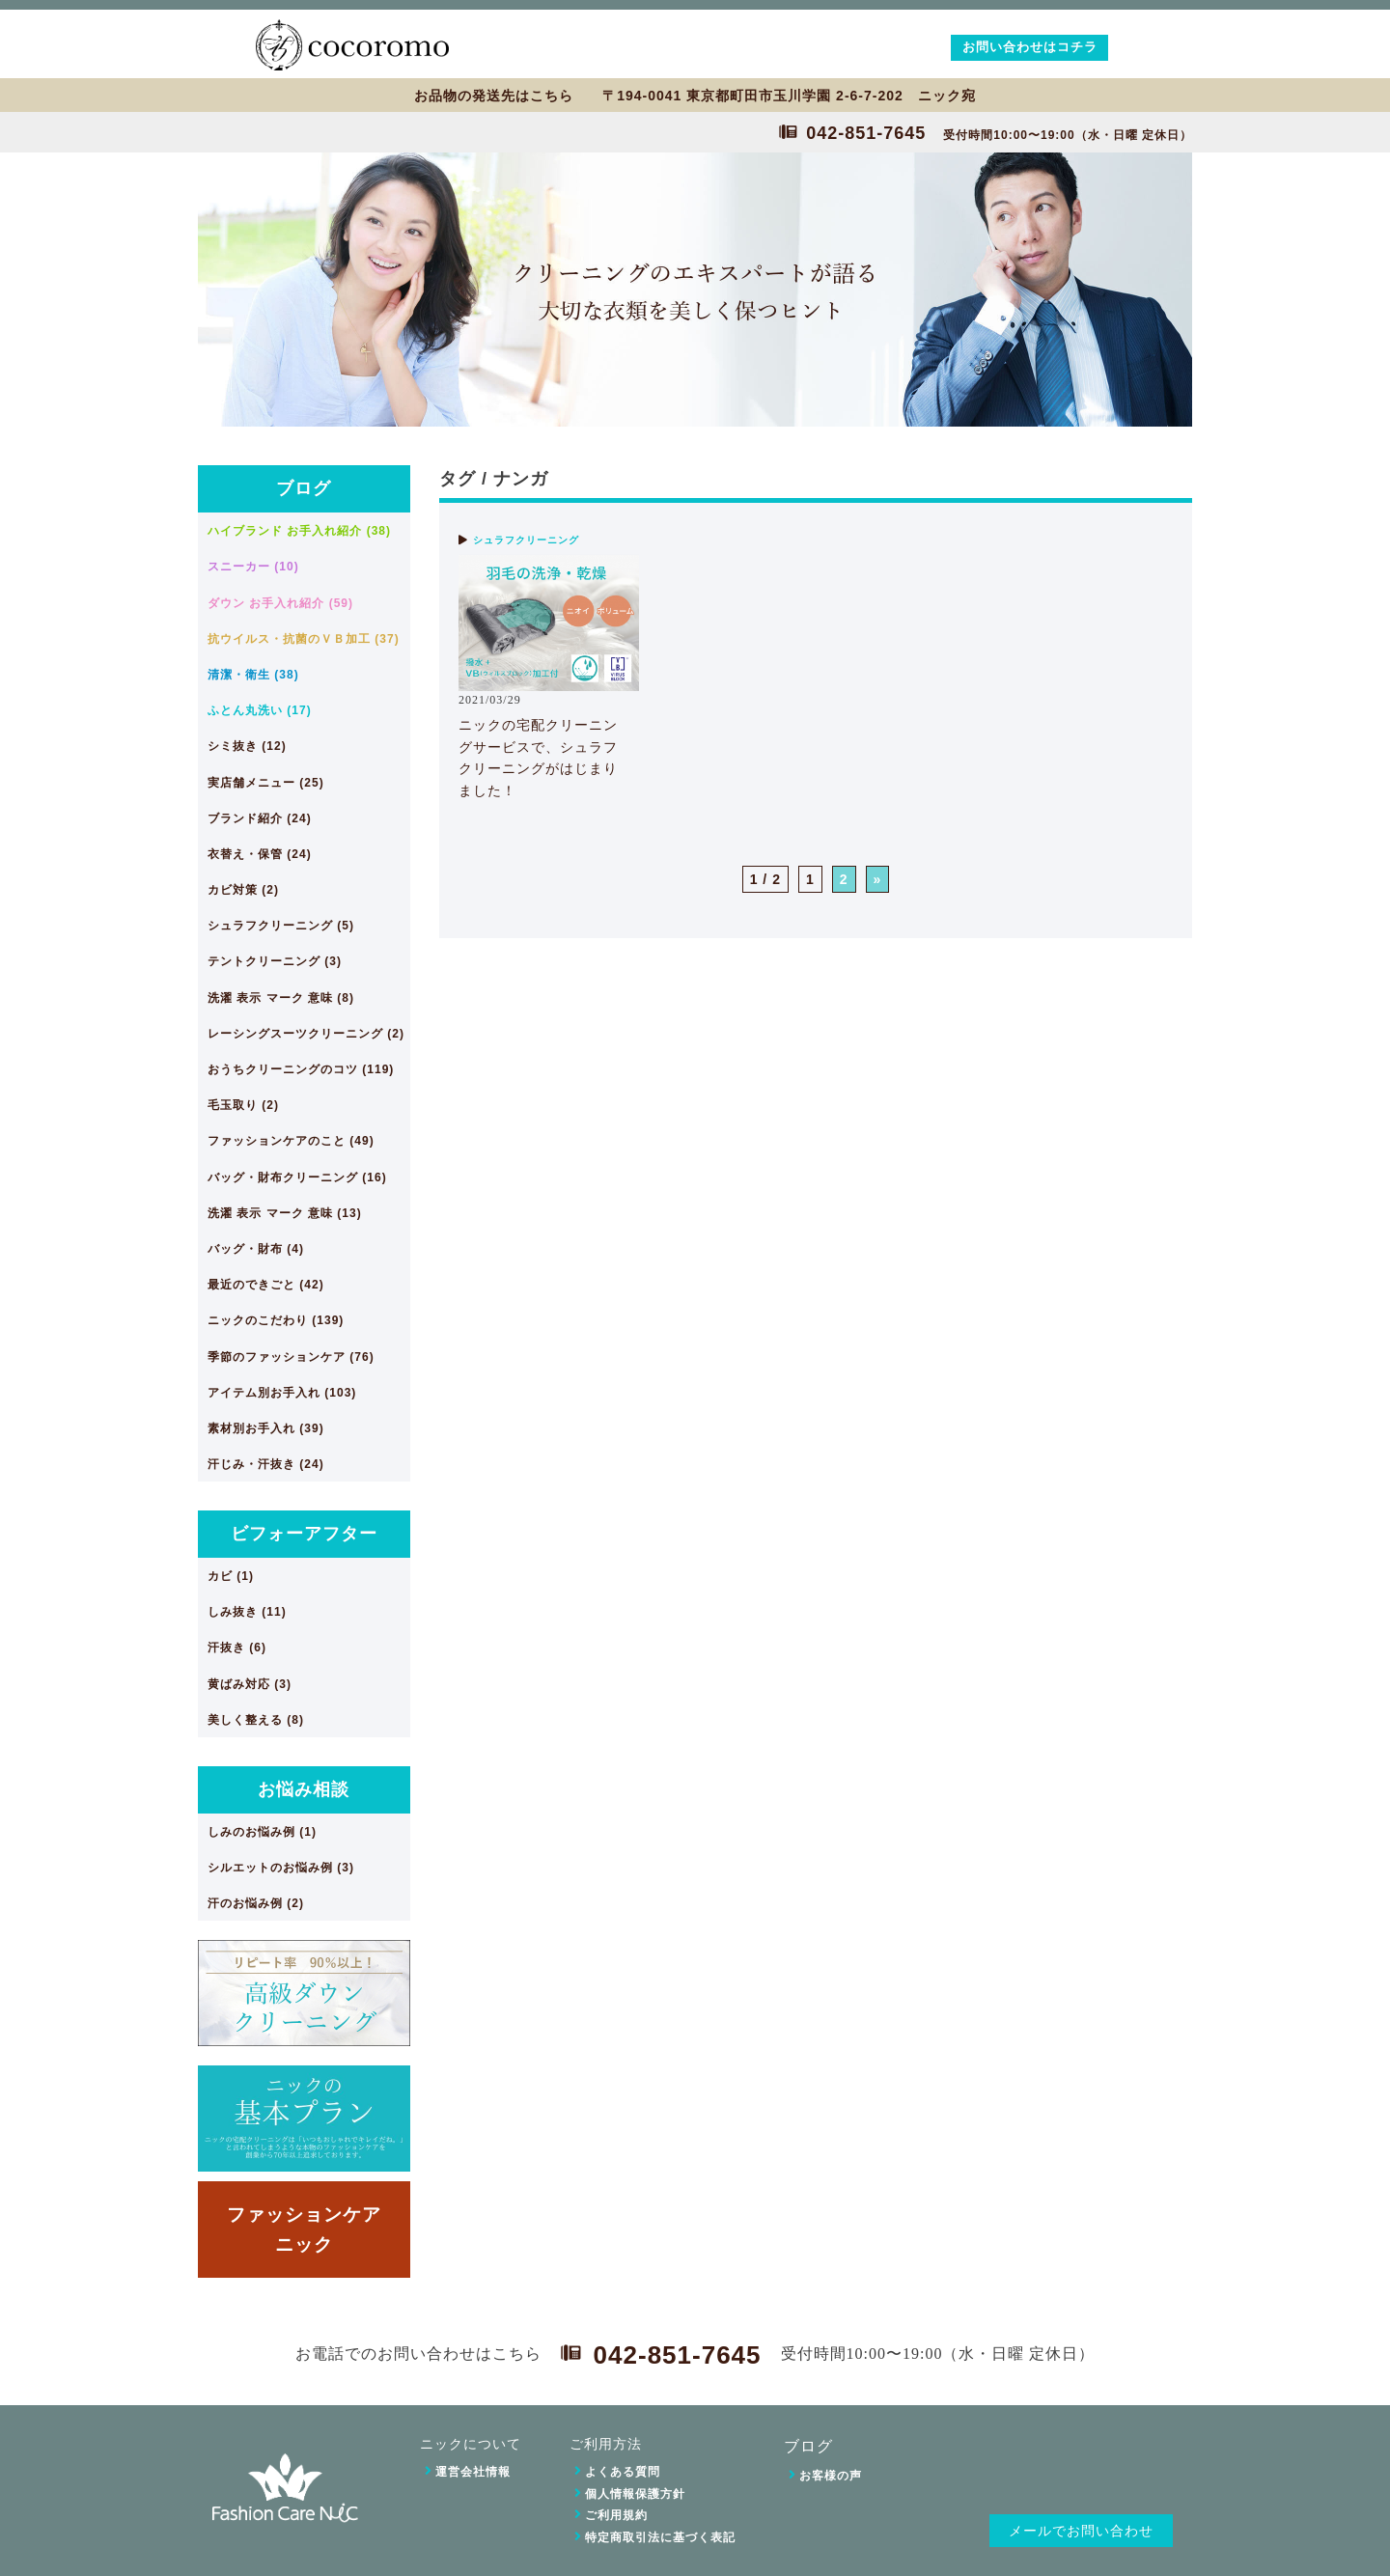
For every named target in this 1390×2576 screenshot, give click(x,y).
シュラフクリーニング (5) (281, 925)
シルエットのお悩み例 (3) (281, 1867)
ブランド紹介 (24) (260, 818)
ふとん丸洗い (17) (260, 710)
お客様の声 (830, 2475)
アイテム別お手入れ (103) (282, 1392)
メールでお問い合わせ (1081, 2531)
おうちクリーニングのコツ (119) (301, 1069)
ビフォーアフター (304, 1533)
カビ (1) (231, 1576)
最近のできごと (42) (266, 1284)
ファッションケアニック (304, 2229)
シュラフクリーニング (526, 540)
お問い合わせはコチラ (1030, 47)
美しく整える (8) (256, 1720)
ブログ (303, 488)
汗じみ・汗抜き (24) (266, 1464)
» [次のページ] (878, 879)
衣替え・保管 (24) (260, 854)
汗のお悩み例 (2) (256, 1903)
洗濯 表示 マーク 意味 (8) (281, 998)
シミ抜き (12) (247, 746)
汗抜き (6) (237, 1647)
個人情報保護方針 (635, 2494)
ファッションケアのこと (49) (291, 1141)
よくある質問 (622, 2472)
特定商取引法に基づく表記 (660, 2537)
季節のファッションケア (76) (291, 1357)
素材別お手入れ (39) (266, 1428)
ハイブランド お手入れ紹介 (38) (299, 531)
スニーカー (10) (253, 566)
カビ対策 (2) (243, 890)
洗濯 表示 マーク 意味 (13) (285, 1213)
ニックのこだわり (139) (276, 1320)
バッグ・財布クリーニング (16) (297, 1177)
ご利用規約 (616, 2515)
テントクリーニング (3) (275, 961)
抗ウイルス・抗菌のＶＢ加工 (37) (304, 639)
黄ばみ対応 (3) (250, 1684)
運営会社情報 (473, 2472)
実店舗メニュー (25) (266, 782)
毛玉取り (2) (243, 1105)
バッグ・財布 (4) (256, 1249)
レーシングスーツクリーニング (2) (306, 1033)
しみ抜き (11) (247, 1612)
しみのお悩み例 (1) (262, 1832)
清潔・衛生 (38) (253, 674)
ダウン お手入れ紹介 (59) (280, 603)
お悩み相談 (303, 1789)
